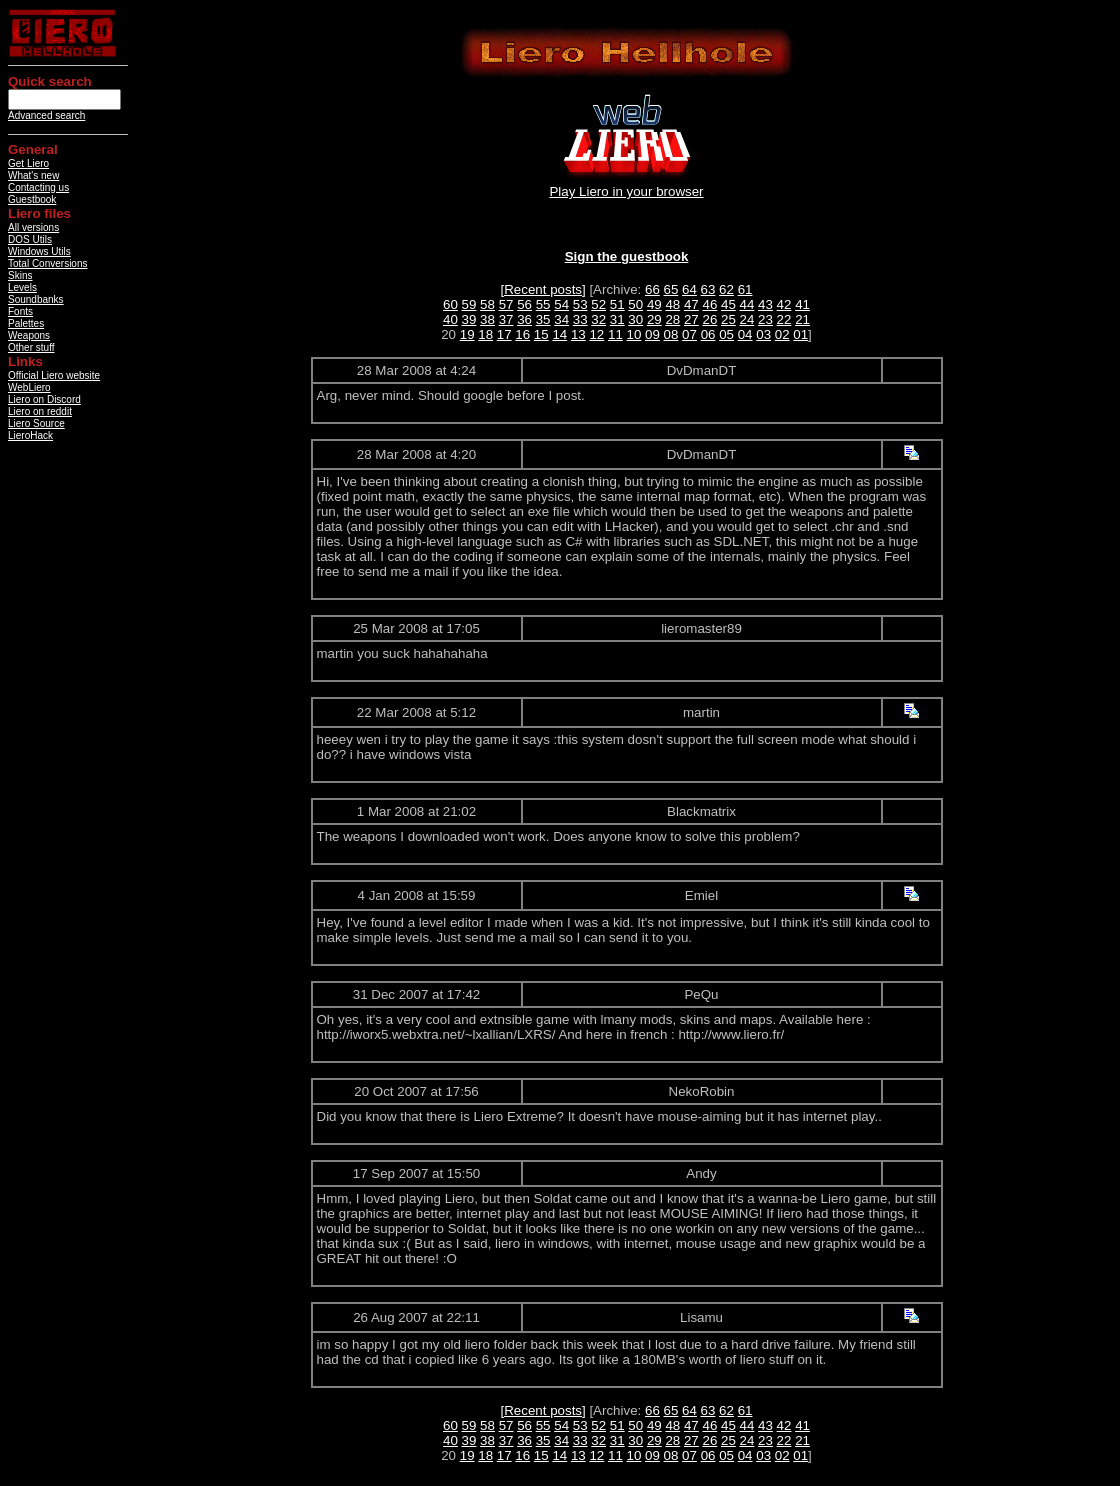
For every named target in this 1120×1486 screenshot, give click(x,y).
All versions (33, 227)
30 (635, 319)
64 (689, 289)
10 (634, 334)
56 (524, 304)
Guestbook (32, 199)
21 (802, 319)
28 (672, 319)
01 (800, 334)
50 (635, 304)
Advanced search (46, 115)
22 (784, 319)
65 (671, 289)
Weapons (29, 335)
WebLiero (29, 387)
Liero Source (36, 423)
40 (450, 319)
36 (524, 319)
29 (654, 319)
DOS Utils (30, 239)
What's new (33, 175)
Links (25, 361)
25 (728, 319)
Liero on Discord (44, 399)
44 (747, 304)
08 (671, 334)
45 (728, 304)
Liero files (39, 213)
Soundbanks (36, 299)
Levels (22, 287)
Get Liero (28, 163)
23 (765, 319)
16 (522, 334)
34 (561, 319)
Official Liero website (54, 375)
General (33, 149)
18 (485, 334)
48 (672, 304)
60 (450, 304)
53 (580, 304)
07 (689, 334)
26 (709, 319)
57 (506, 304)
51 (617, 304)
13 (578, 334)
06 (708, 334)
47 (691, 304)
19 (467, 334)
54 (561, 304)
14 (559, 334)
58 (487, 304)
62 (726, 289)
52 (598, 304)
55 (543, 304)
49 (654, 304)
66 (652, 289)
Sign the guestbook (627, 256)
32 (598, 319)
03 (763, 334)
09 (652, 334)
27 (691, 319)
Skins (20, 275)
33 (580, 319)
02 (782, 334)
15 (541, 334)
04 (745, 334)
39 (469, 319)
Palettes (26, 323)
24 (747, 319)
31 (617, 319)
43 (765, 304)
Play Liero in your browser (626, 191)
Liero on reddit (40, 411)
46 (709, 304)
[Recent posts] (543, 289)
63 (708, 289)
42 (784, 304)
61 (745, 289)
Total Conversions (47, 263)
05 (726, 334)
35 (543, 319)
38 (487, 319)
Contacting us (38, 187)
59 (469, 304)
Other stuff (31, 347)
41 (802, 304)
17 (504, 334)
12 (596, 334)
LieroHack (30, 435)
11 (615, 334)
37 (506, 319)
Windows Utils (39, 251)
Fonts (20, 311)
